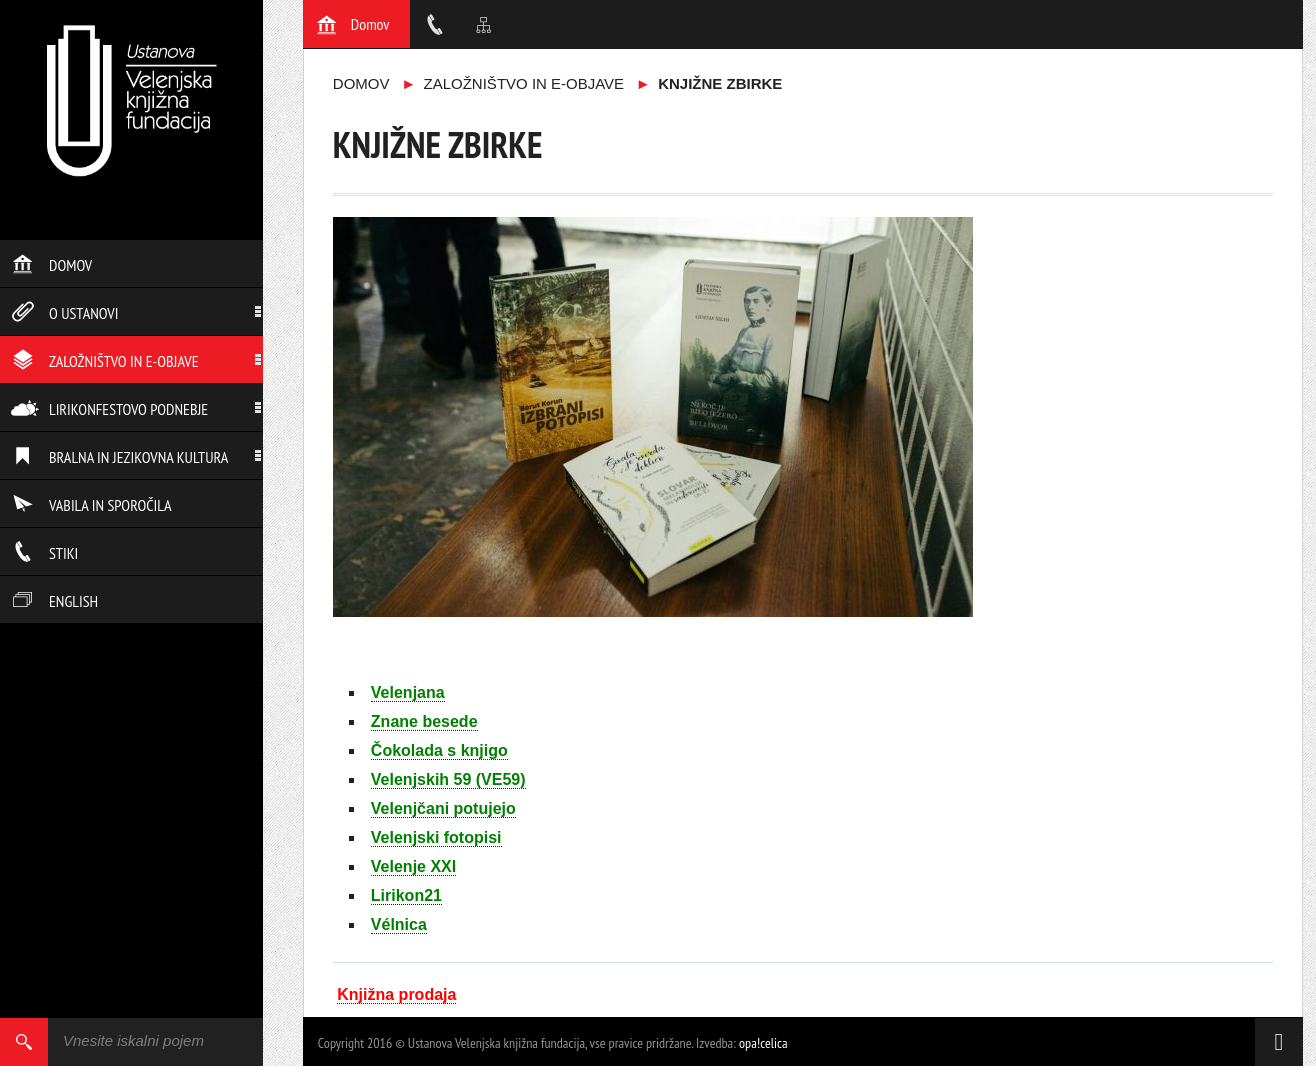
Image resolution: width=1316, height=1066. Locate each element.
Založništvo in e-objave (105, 361)
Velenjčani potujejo (443, 808)
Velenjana (408, 692)
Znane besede (424, 721)
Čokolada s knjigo (439, 750)
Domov (51, 265)
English (54, 601)
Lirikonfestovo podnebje (109, 409)
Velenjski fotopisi (436, 837)
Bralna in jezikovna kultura (119, 457)
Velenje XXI (413, 866)
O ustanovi (64, 313)
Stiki (44, 553)
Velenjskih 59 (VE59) (448, 779)
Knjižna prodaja (396, 994)
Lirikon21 (406, 895)
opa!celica (763, 1043)
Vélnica (399, 924)
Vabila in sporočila (91, 505)
